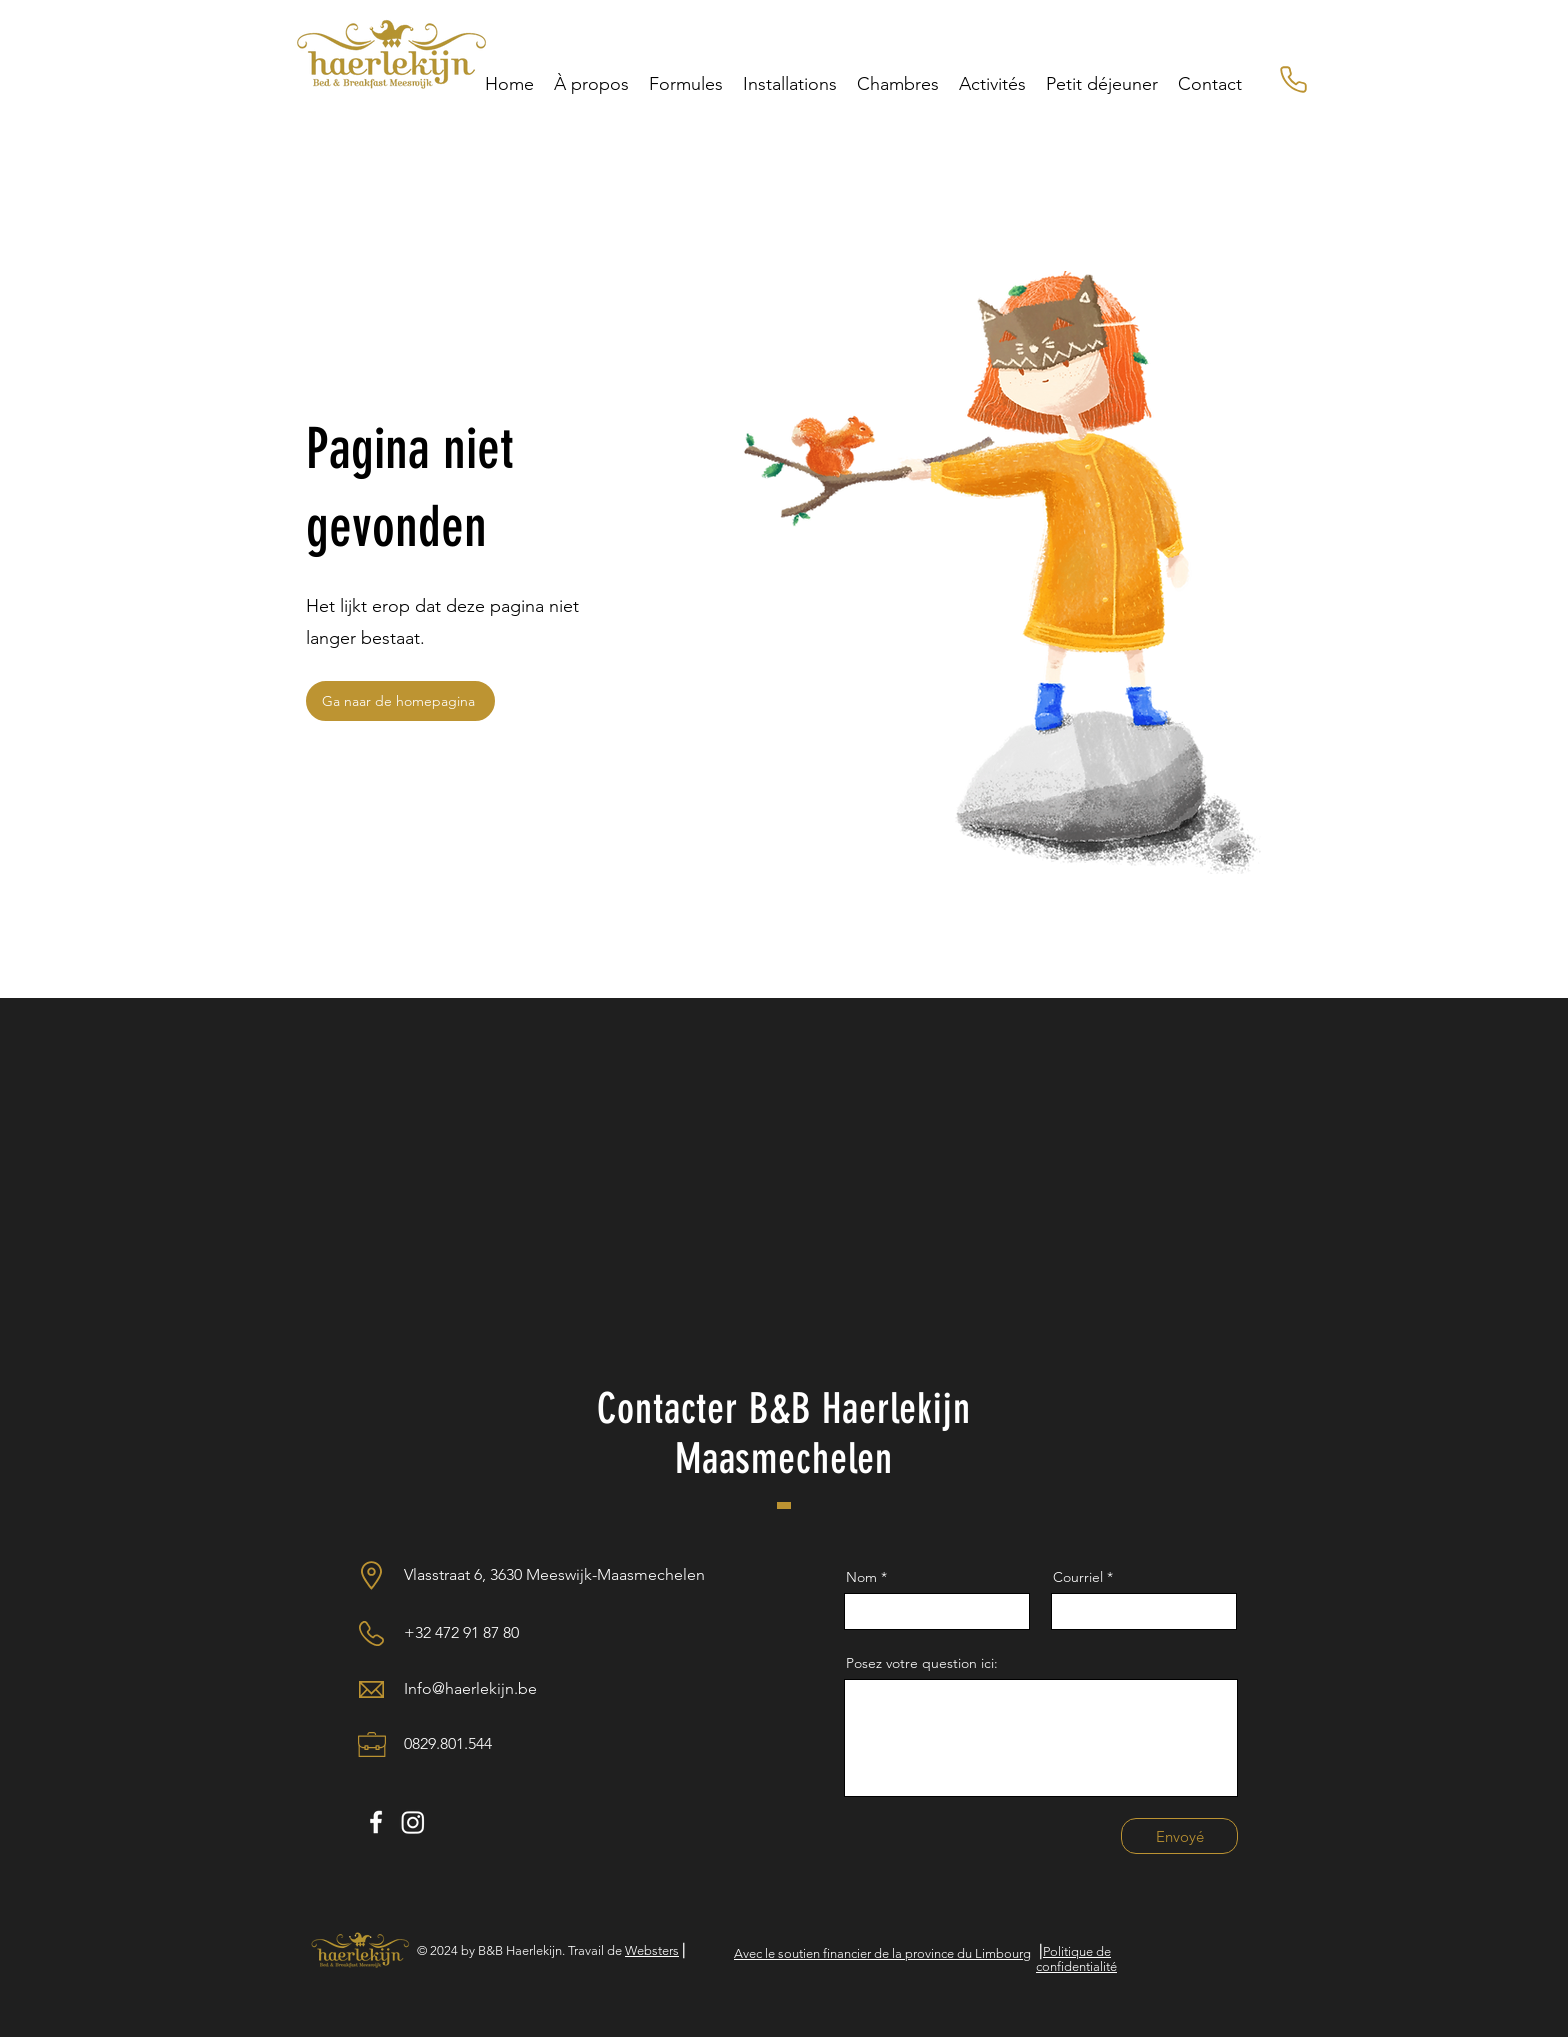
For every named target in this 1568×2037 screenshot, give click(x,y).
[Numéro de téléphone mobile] (1293, 79)
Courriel (1078, 1577)
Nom (863, 1577)
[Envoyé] (1179, 1836)
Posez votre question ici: (922, 1663)
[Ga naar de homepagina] (400, 701)
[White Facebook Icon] (376, 1822)
